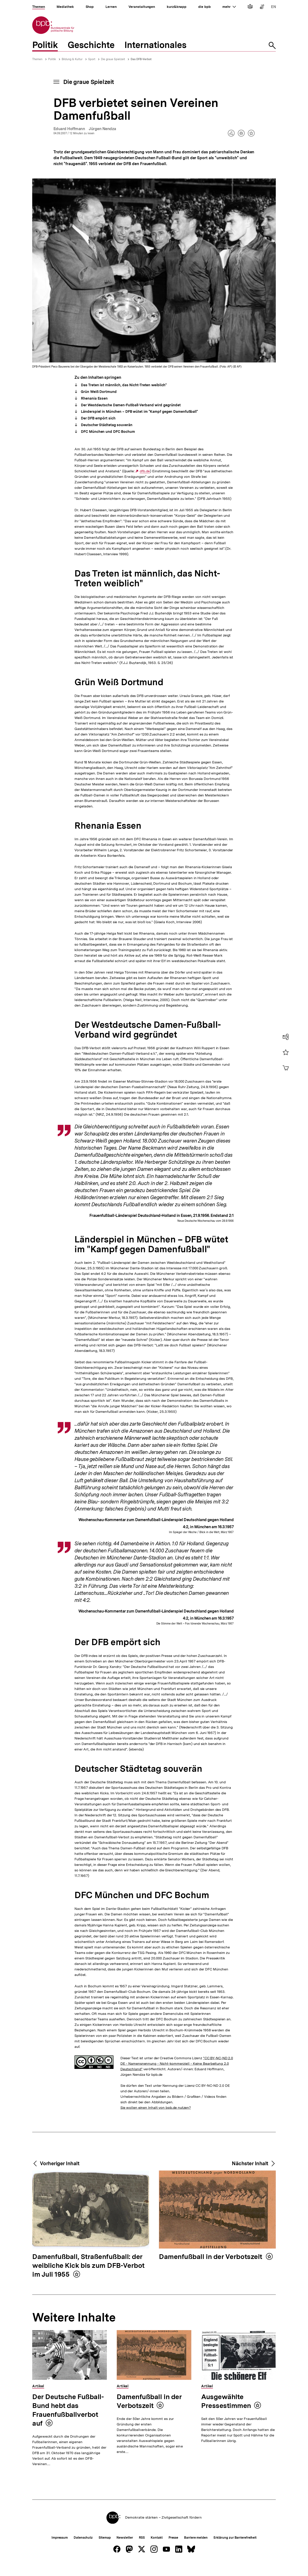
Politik (52, 59)
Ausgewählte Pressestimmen (226, 2401)
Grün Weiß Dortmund (98, 392)
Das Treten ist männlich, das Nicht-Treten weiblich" (123, 385)
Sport (91, 59)
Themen (37, 59)
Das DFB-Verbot (141, 59)
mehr (229, 7)
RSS (142, 2550)
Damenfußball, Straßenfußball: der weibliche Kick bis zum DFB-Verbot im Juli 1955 (88, 2265)
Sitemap (105, 2550)
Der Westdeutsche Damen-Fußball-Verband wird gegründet (130, 405)
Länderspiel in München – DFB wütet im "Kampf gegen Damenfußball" (139, 411)
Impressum (59, 2550)
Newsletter (124, 2550)
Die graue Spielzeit (113, 59)
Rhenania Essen (94, 398)
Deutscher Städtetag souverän (106, 425)
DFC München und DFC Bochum (107, 431)
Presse (173, 2550)
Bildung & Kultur (72, 59)
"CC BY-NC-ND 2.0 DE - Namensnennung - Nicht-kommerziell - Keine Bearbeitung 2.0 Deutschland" (176, 2063)
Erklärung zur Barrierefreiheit (235, 2550)
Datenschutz (83, 2550)
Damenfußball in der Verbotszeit (211, 2256)
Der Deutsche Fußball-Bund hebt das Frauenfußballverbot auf (68, 2410)
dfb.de (145, 471)
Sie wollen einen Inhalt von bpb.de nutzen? (155, 2107)
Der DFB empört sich (98, 418)
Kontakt (156, 2550)
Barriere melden (196, 2550)
